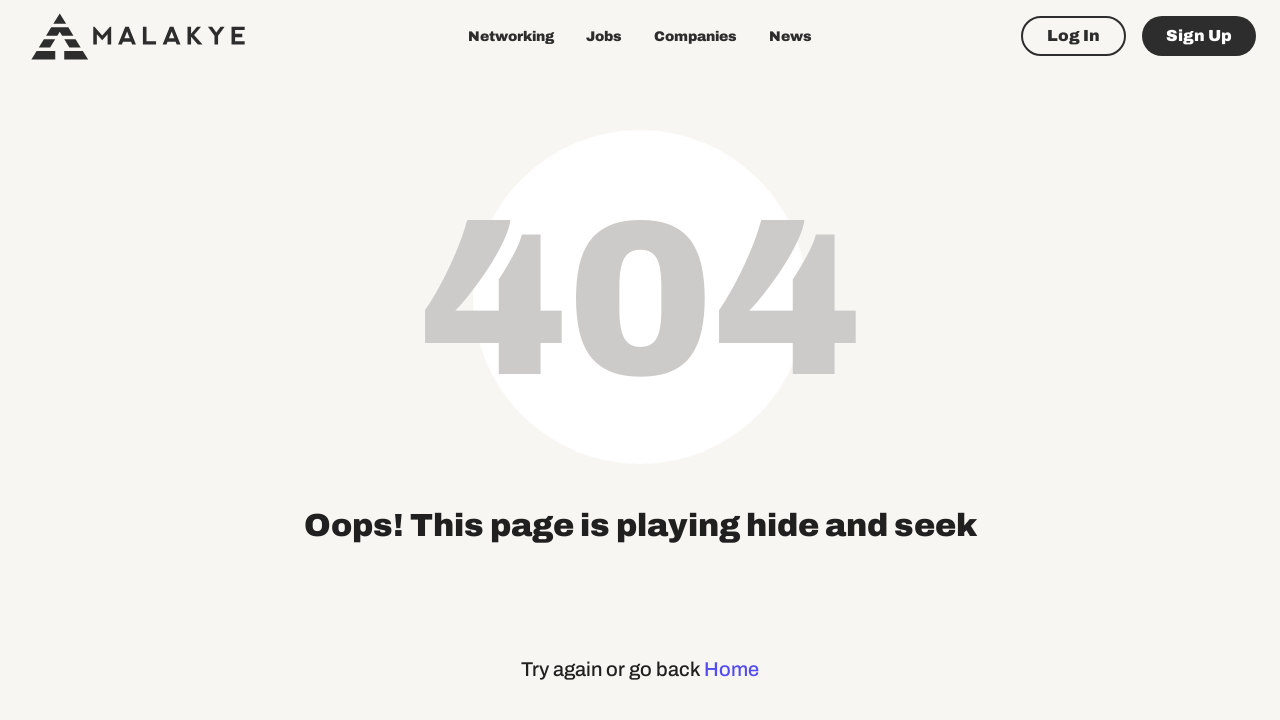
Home (731, 669)
